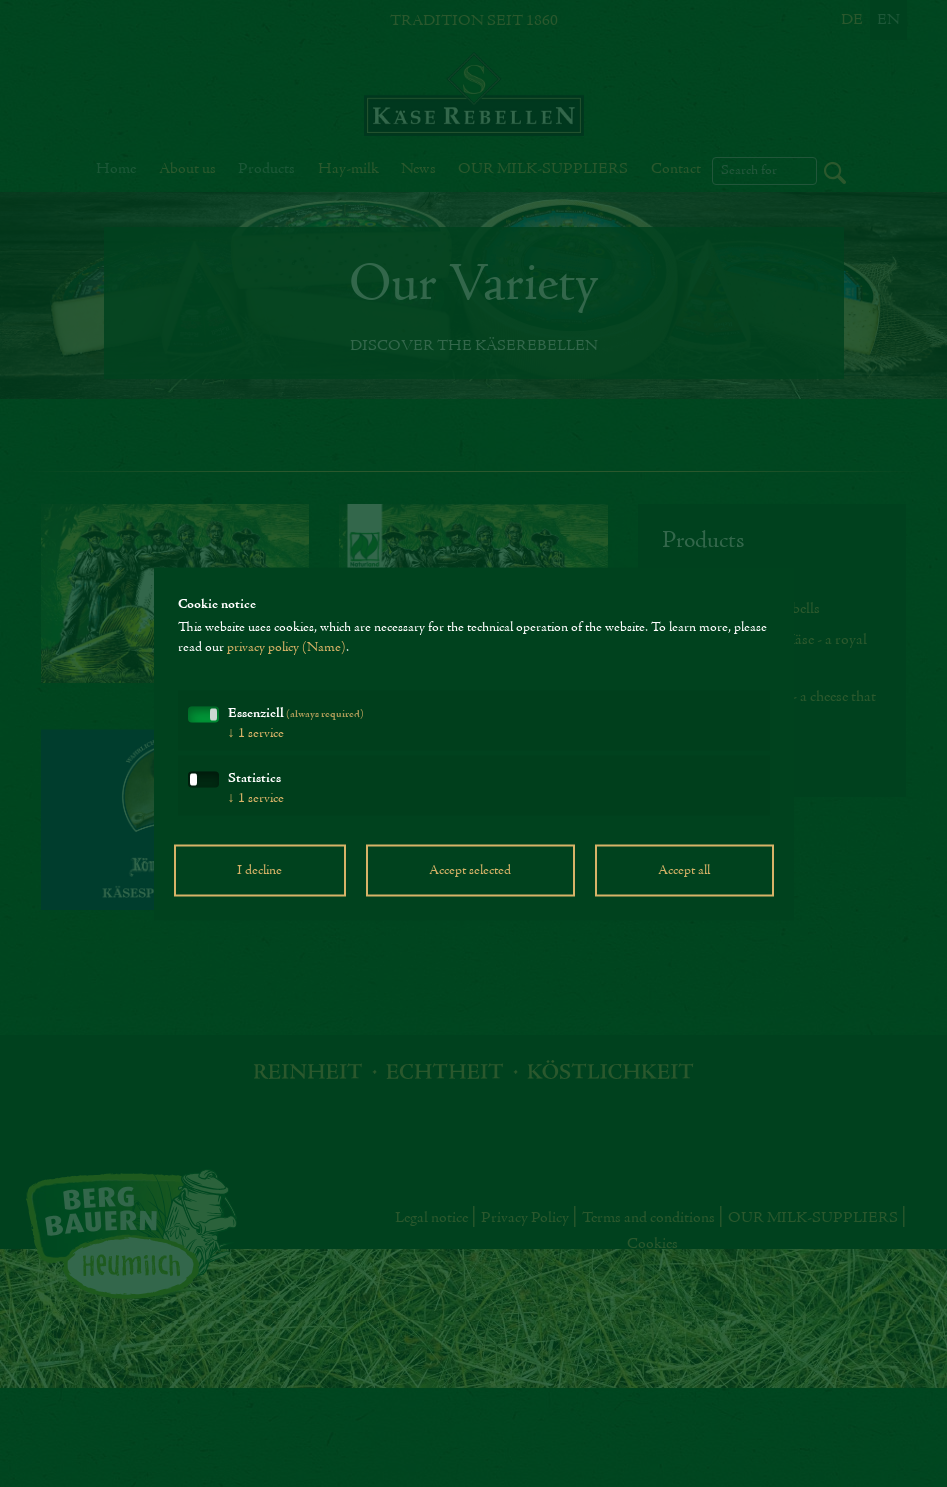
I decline (259, 870)
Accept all (684, 870)
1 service (256, 733)
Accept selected (470, 870)
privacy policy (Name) (286, 647)
